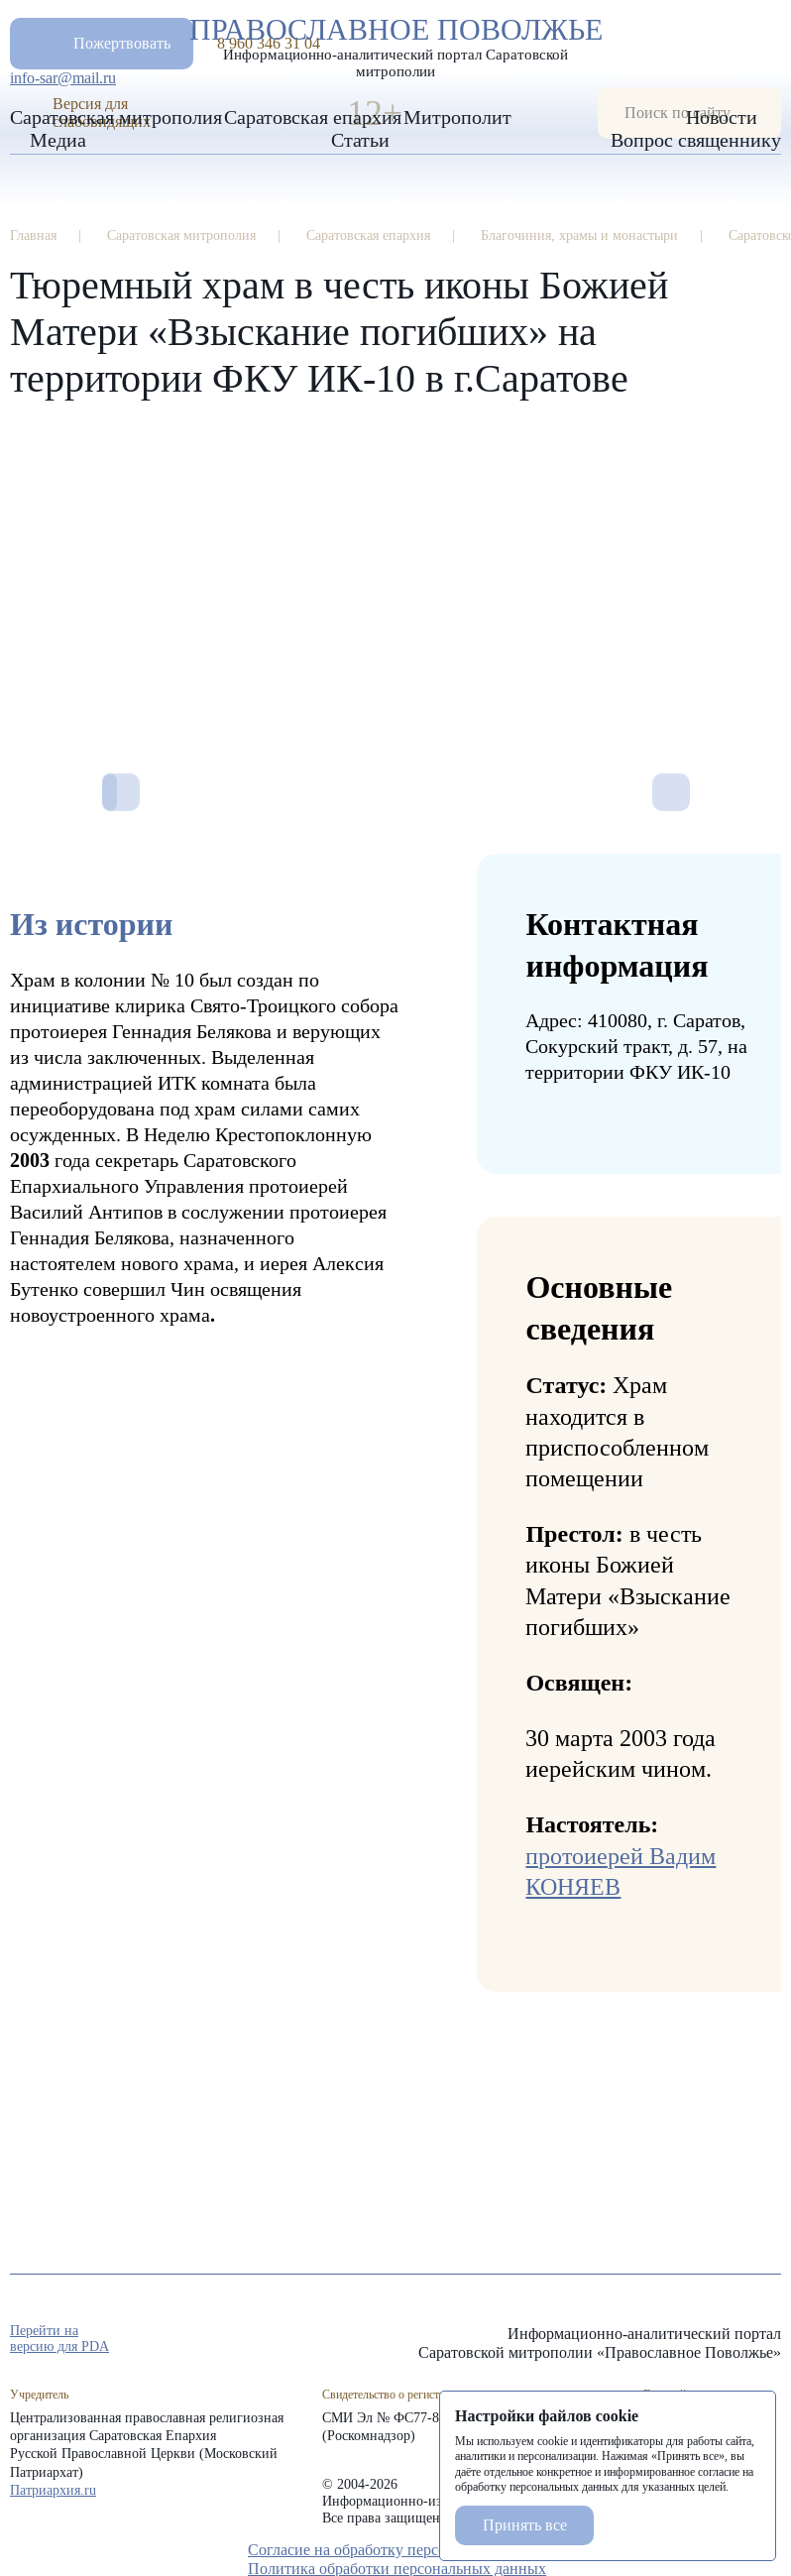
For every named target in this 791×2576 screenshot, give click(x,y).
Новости (721, 117)
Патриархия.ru (53, 2490)
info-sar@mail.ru (63, 77)
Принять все (525, 2525)
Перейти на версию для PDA (59, 2338)
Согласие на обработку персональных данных (404, 2549)
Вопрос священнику (696, 140)
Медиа (58, 140)
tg (700, 2340)
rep (664, 2340)
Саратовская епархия (312, 117)
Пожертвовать (121, 43)
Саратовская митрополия (116, 117)
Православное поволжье (395, 42)
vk (735, 2340)
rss (771, 2340)
